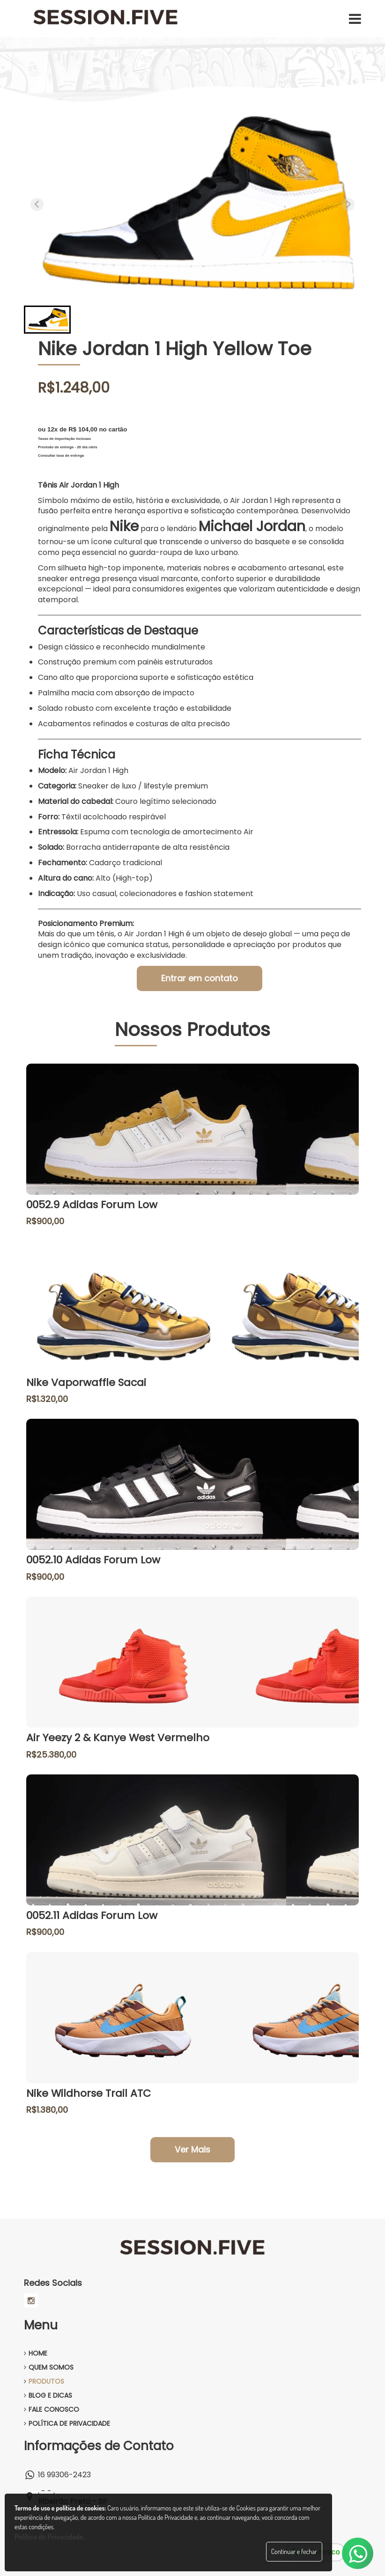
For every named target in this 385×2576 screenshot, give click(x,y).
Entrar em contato (199, 978)
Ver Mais (192, 2149)
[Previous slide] (37, 204)
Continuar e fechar (294, 2551)
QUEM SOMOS (49, 2367)
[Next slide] (348, 204)
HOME (35, 2353)
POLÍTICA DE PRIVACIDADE (67, 2423)
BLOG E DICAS (48, 2395)
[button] (47, 320)
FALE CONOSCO (51, 2409)
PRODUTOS (44, 2381)
